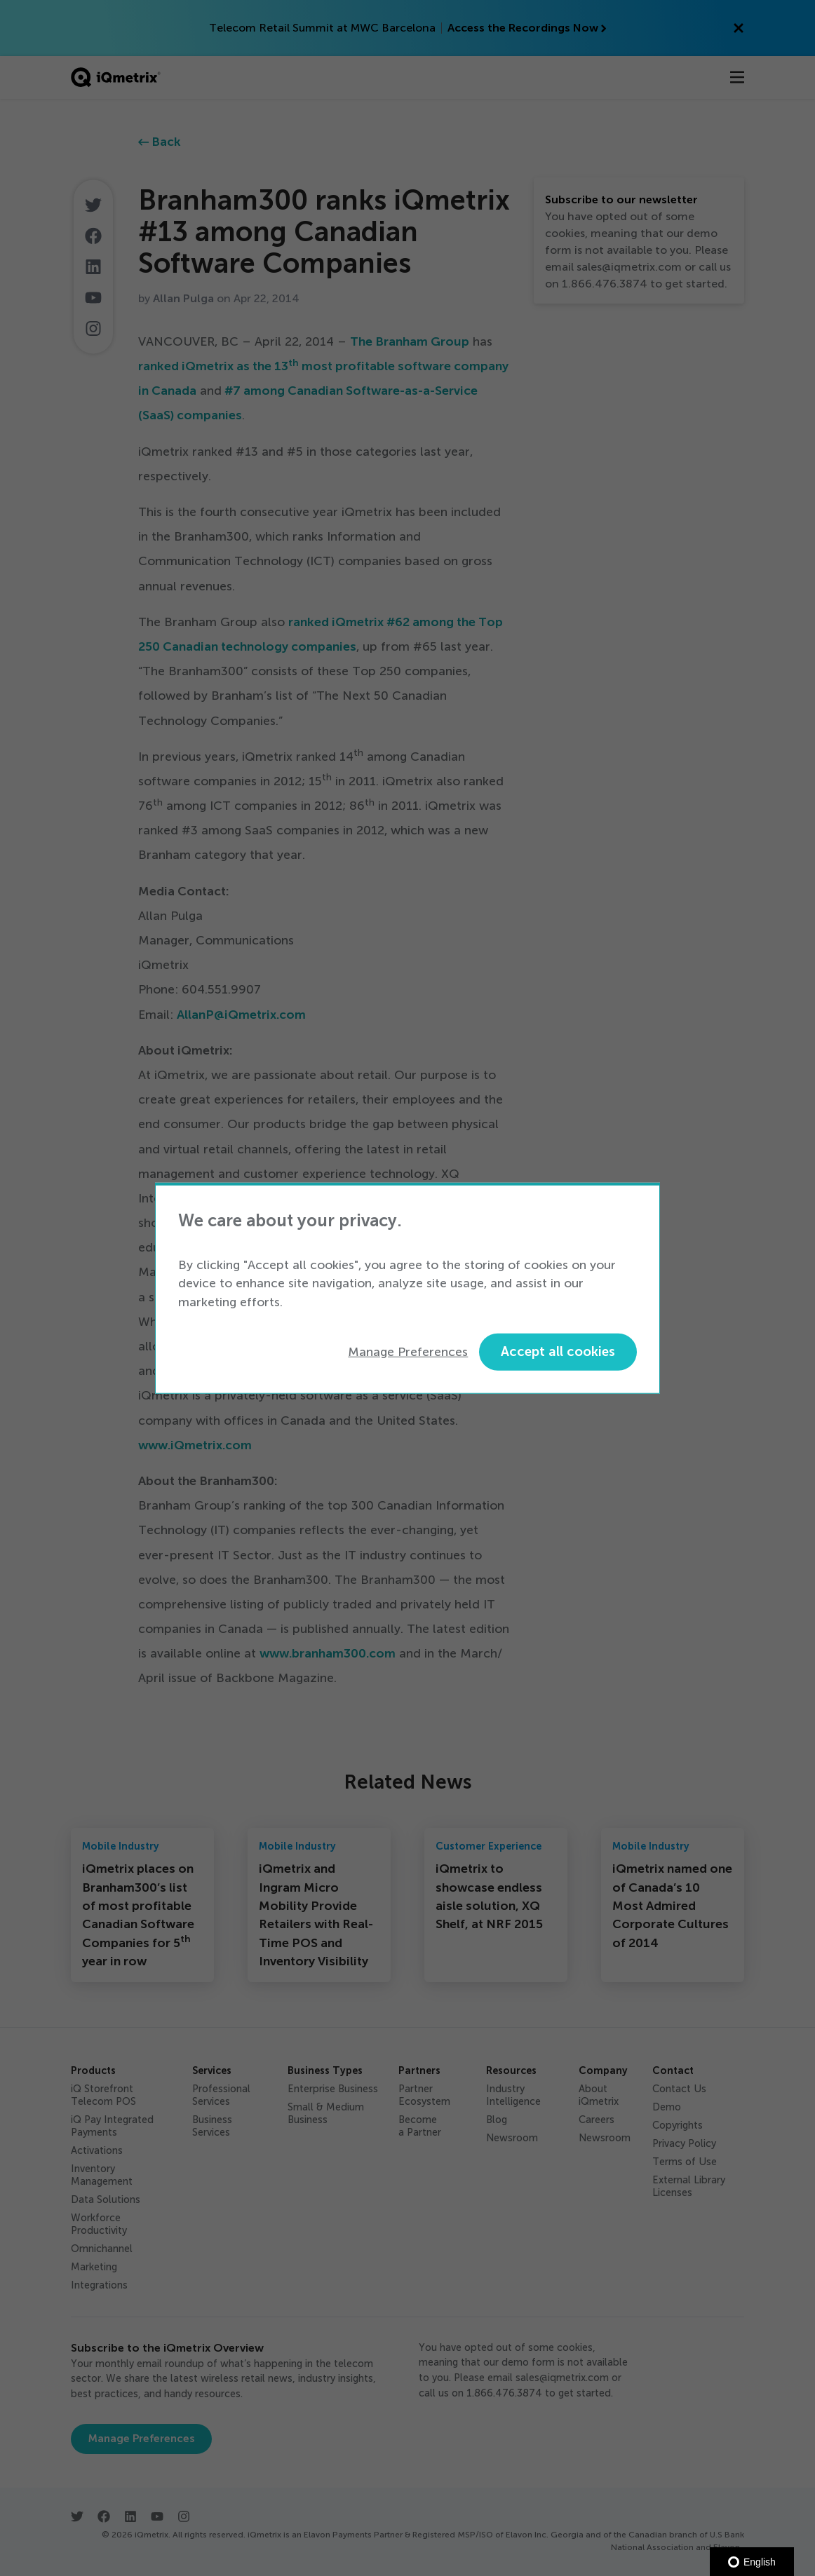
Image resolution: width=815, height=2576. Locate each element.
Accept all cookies (558, 1351)
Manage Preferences (408, 1352)
